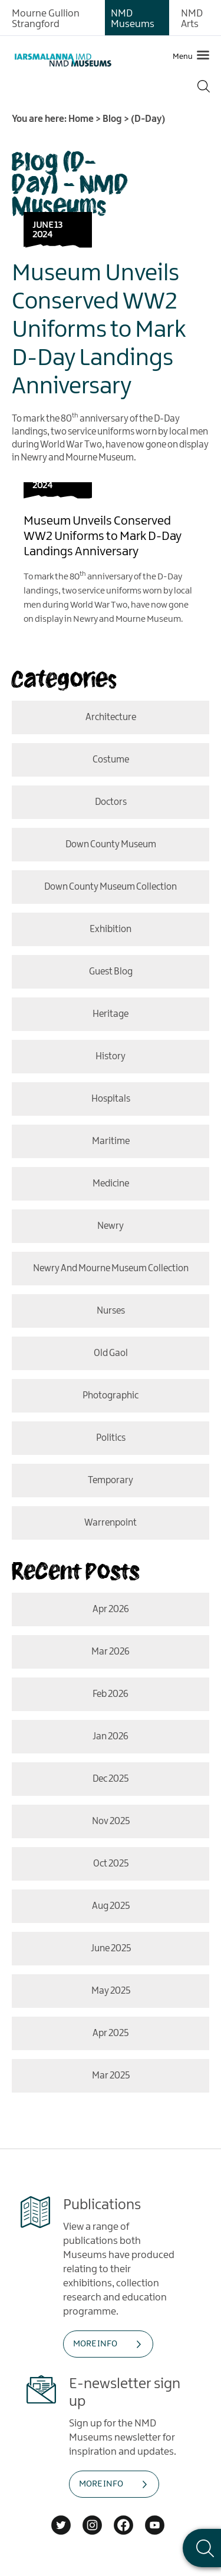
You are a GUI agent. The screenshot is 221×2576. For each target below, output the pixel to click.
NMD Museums (132, 18)
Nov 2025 (111, 1821)
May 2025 (110, 1991)
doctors (111, 802)
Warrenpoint (110, 1523)
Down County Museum (110, 845)
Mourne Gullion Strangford (46, 18)
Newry (110, 1226)
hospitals (110, 1099)
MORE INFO (95, 2344)
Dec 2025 (110, 1779)
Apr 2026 (111, 1609)
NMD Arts (192, 18)
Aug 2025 (111, 1906)
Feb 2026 (110, 1694)
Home (81, 119)
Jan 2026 (110, 1737)
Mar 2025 (111, 2076)
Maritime (111, 1141)
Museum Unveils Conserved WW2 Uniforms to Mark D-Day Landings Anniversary (99, 330)
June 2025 (111, 1949)
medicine (111, 1184)
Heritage (110, 1014)
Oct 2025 (110, 1864)
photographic (110, 1396)
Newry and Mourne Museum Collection (111, 1269)
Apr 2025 (110, 2033)
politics (111, 1438)
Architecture (110, 717)
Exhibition (110, 929)
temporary (110, 1481)
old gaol (111, 1353)
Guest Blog (111, 972)
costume (111, 760)
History (110, 1057)
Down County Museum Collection (110, 887)
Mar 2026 (110, 1652)
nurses (111, 1311)
